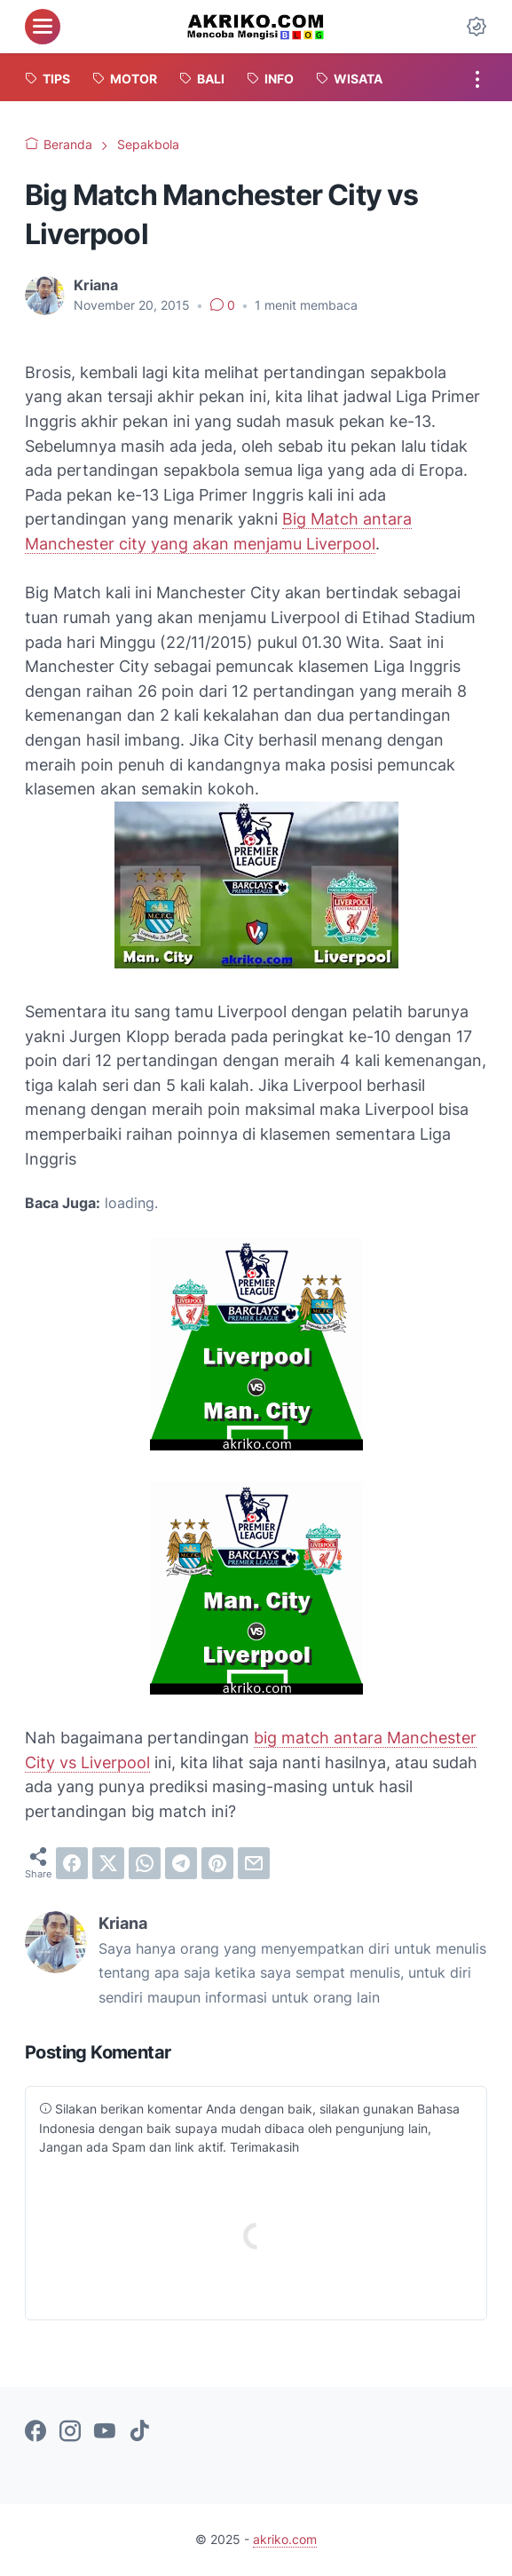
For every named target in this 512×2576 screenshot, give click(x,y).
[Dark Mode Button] (476, 26)
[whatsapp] (145, 1863)
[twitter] (108, 1863)
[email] (254, 1863)
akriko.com (285, 2540)
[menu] (42, 26)
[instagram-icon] (70, 2432)
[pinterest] (217, 1863)
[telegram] (181, 1863)
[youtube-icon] (104, 2432)
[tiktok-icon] (139, 2432)
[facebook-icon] (35, 2432)
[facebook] (72, 1863)
